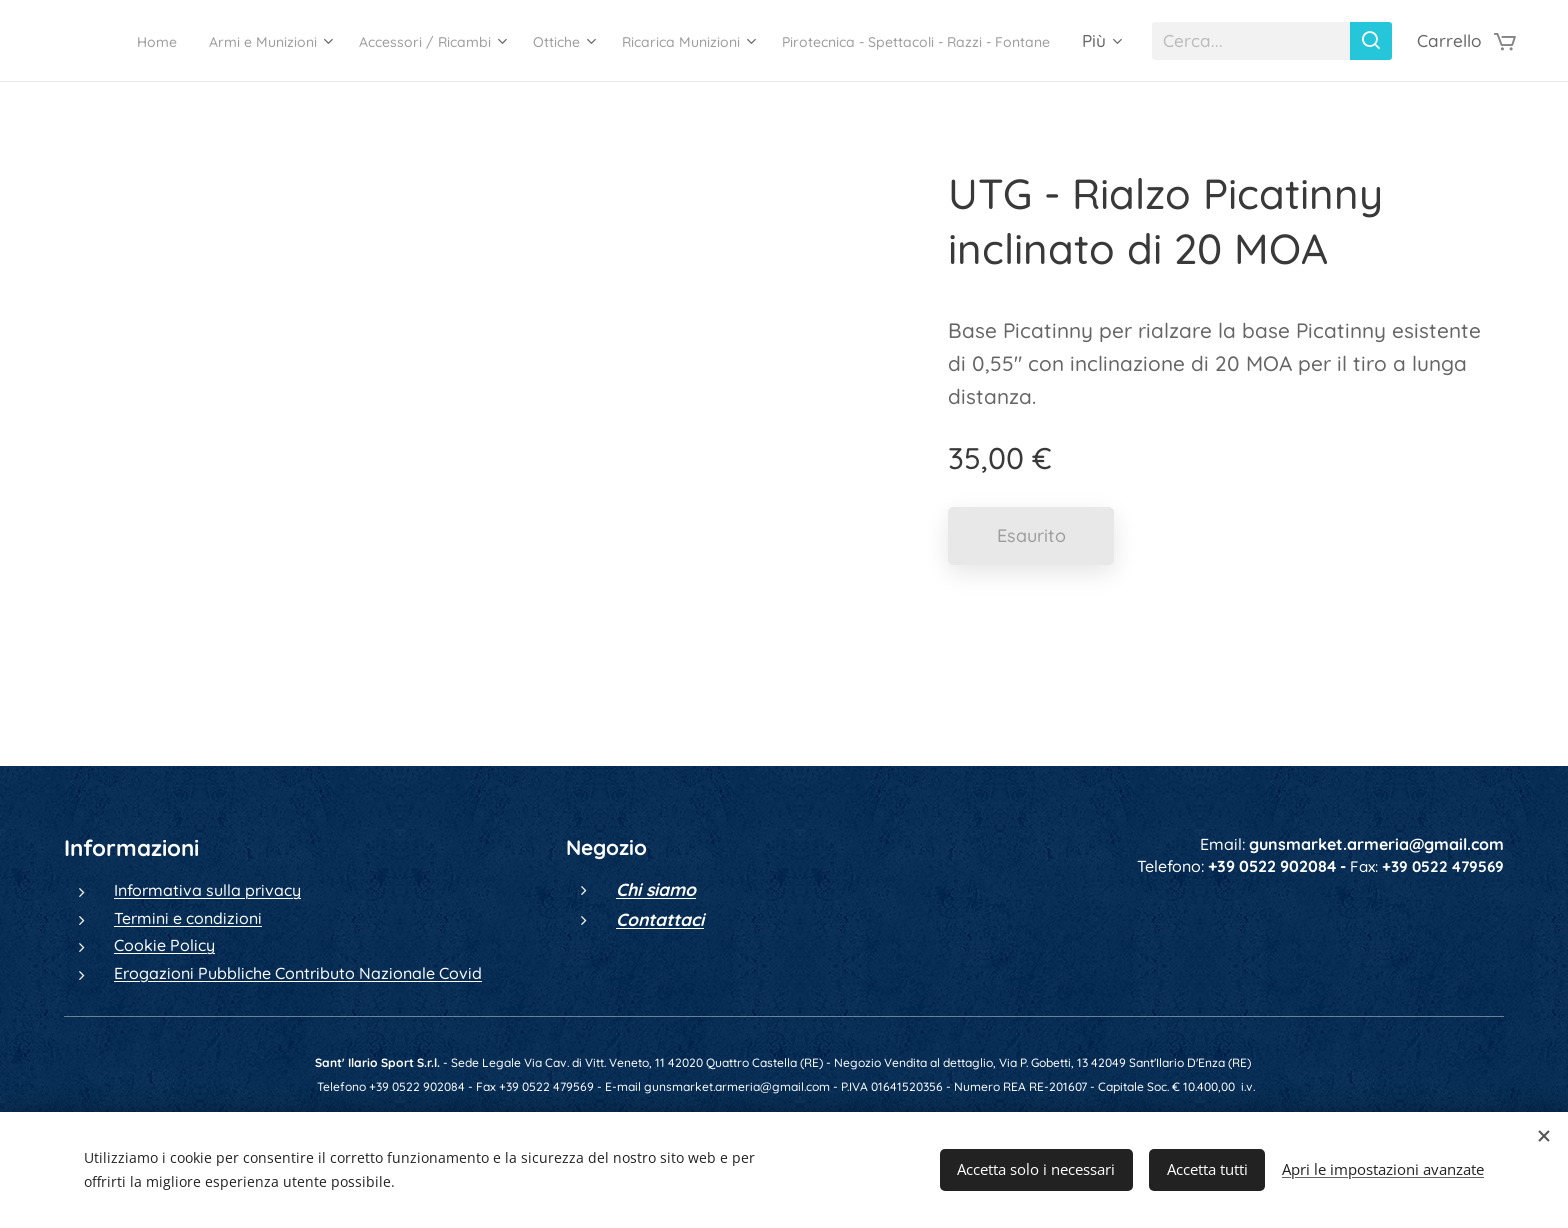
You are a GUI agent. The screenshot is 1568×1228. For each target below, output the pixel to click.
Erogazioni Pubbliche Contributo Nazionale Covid (298, 973)
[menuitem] (362, 41)
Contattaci (660, 919)
